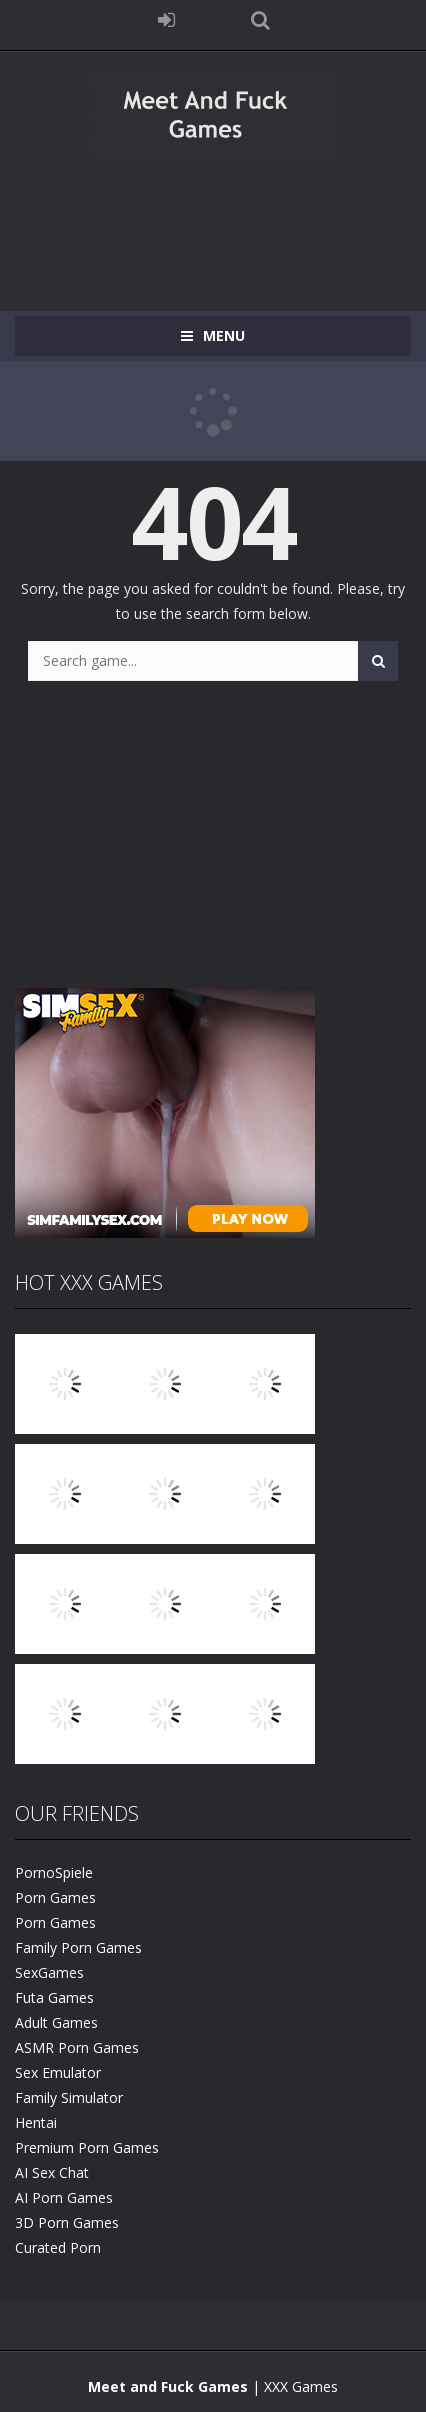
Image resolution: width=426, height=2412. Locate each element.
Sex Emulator (58, 2072)
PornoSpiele (54, 1872)
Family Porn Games (78, 1947)
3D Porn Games (67, 2222)
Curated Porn (58, 2247)
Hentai (36, 2122)
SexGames (49, 1972)
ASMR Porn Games (77, 2047)
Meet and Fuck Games (168, 2386)
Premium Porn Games (87, 2147)
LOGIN (166, 20)
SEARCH (260, 20)
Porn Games (55, 1897)
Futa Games (54, 1997)
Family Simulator (69, 2097)
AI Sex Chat (52, 2172)
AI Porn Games (64, 2197)
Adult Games (56, 2022)
